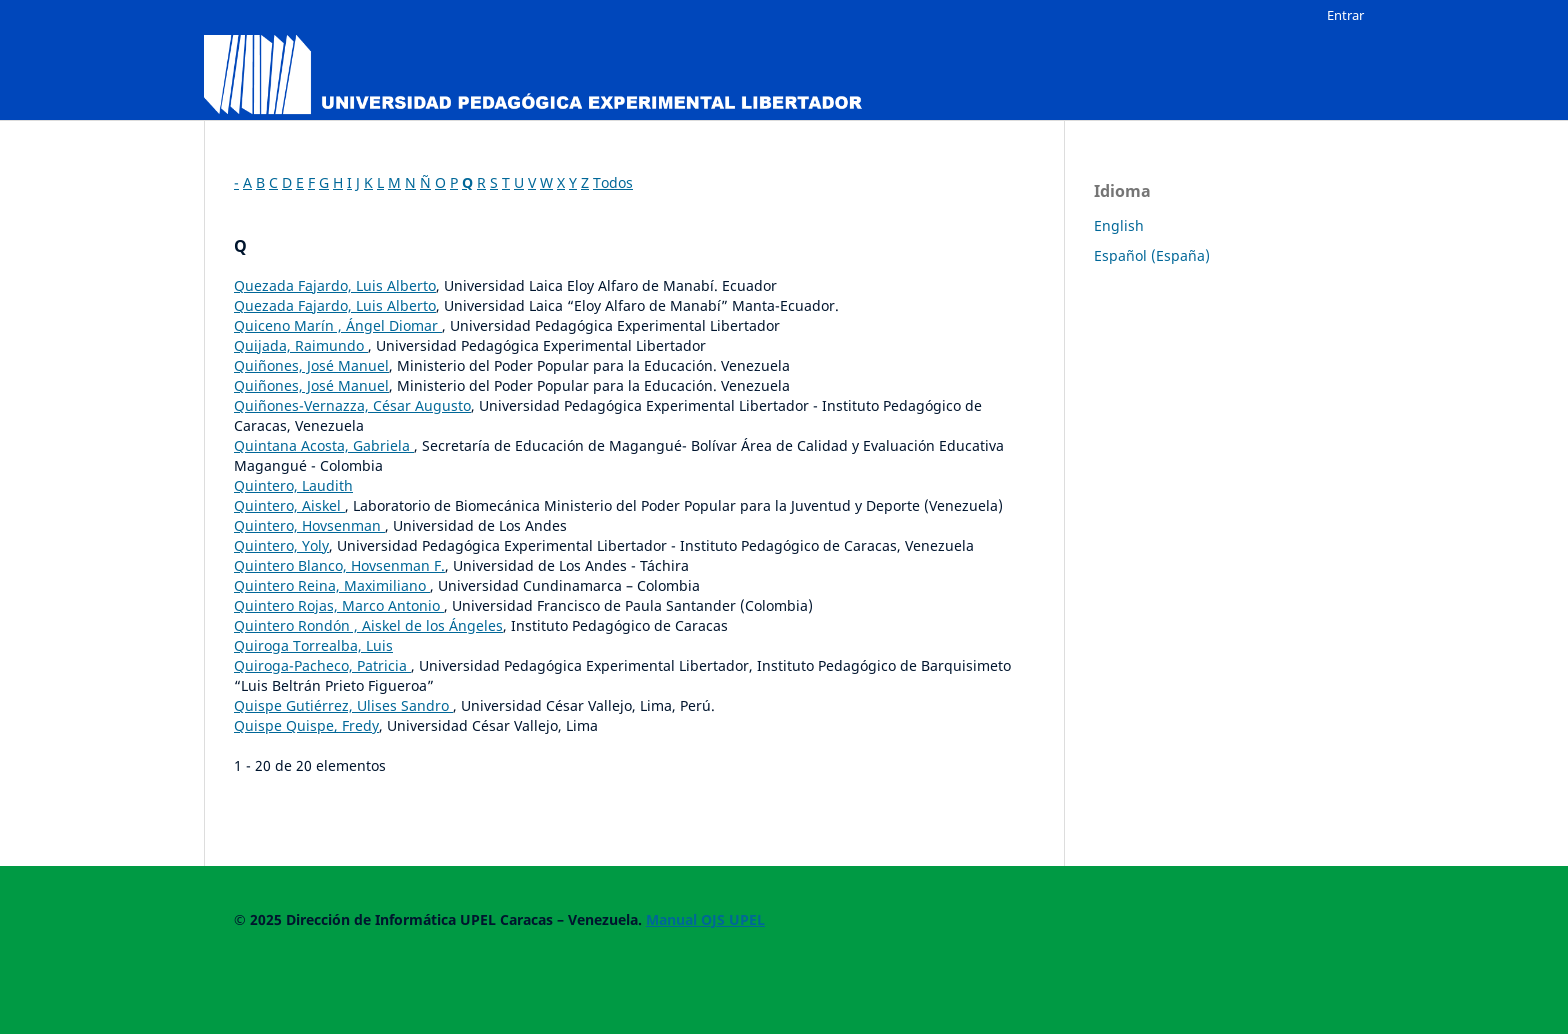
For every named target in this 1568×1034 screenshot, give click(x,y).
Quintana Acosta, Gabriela (324, 445)
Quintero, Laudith (293, 485)
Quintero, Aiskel (289, 505)
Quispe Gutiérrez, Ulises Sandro (343, 705)
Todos (613, 182)
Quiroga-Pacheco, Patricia (322, 665)
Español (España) (1152, 255)
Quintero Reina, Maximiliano (332, 585)
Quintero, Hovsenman (309, 525)
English (1119, 225)
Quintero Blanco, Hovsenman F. (339, 565)
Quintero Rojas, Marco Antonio (339, 605)
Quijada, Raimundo (301, 345)
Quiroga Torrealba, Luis (313, 645)
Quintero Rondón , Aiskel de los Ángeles (368, 625)
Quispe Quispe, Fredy (306, 725)
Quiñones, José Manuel (311, 365)
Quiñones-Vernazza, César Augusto (352, 405)
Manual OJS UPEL (705, 919)
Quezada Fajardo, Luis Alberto (335, 285)
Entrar (1345, 15)
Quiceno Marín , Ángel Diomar (338, 325)
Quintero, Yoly (281, 545)
